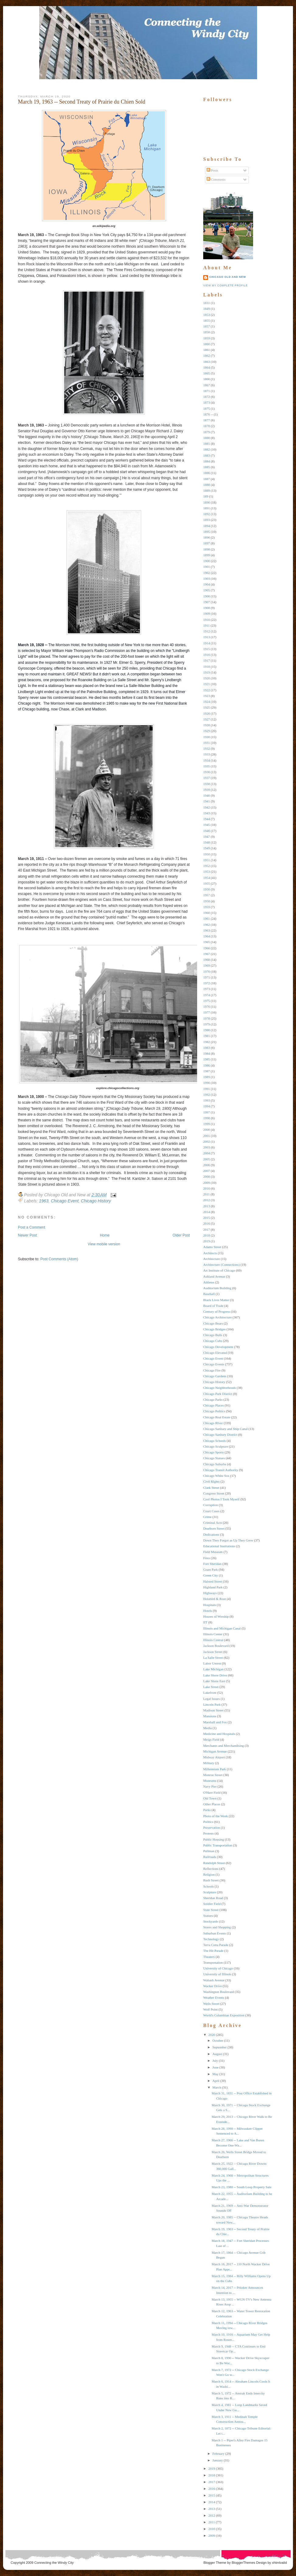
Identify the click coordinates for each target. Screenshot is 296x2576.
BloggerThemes (243, 2562)
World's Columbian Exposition (224, 2015)
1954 (206, 877)
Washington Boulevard (218, 1992)
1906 (206, 596)
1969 (206, 965)
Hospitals (209, 1605)
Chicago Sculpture (215, 1446)
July (215, 2060)
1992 (206, 1094)
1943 (206, 813)
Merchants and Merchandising (223, 1745)
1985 (206, 1059)
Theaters (209, 1957)
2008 (206, 1176)
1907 (206, 602)
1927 (206, 719)
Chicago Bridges (214, 1329)
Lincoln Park (212, 1704)
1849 (206, 308)
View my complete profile (225, 285)
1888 (206, 485)
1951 (206, 860)
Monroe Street (212, 1775)
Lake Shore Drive (215, 1675)
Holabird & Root (214, 1599)
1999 (206, 1124)
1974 (206, 995)
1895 (206, 531)
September (219, 2047)
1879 (206, 432)
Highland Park (213, 1587)
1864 (206, 367)
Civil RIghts (211, 1481)
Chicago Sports (213, 1452)
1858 (206, 332)
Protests (208, 1833)
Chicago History (96, 1200)
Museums (209, 1780)
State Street (210, 1910)
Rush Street (211, 1880)
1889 (206, 490)
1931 (206, 743)
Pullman (208, 1851)
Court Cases (211, 1511)
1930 (206, 737)
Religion (209, 1874)
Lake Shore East (214, 1681)
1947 (206, 836)
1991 (206, 1089)
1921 (206, 684)
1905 (206, 590)
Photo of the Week (215, 1816)
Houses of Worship (216, 1616)
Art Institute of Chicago (219, 1270)
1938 (206, 784)
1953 (206, 871)
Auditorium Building (217, 1288)
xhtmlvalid (279, 2562)
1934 (206, 760)
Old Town (210, 1798)
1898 (206, 549)
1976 (206, 1006)
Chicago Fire (212, 1370)
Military (208, 1763)
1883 (206, 455)
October (217, 2040)
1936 (206, 772)
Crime (207, 1517)
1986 (206, 1065)
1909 (206, 613)
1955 (206, 883)
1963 (43, 1200)
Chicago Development (218, 1347)
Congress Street (213, 1493)
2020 (211, 2034)
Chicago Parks (213, 1399)
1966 (206, 948)
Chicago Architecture (217, 1317)
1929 (206, 731)
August (217, 2054)
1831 (206, 303)
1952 (206, 866)
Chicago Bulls (212, 1335)
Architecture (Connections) (221, 1264)
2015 (206, 1217)
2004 (206, 1153)
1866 (206, 379)
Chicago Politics (214, 1411)
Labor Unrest (212, 1663)
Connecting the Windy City (54, 2562)
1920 (206, 678)
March (216, 2087)
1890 (206, 502)
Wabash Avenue (214, 1980)
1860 (206, 344)
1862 (206, 355)
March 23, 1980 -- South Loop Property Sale (241, 2187)
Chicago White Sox (216, 1475)
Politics (208, 1822)
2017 (206, 1229)
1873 (206, 402)
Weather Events (213, 1997)
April (215, 2080)
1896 (206, 537)
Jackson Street (212, 1652)
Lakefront (209, 1692)
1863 (206, 361)
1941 (206, 801)
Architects (210, 1253)
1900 (206, 561)
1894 (206, 526)
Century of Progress (216, 1311)
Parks (207, 1810)
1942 (206, 807)
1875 (206, 408)
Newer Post (27, 1235)
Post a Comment (31, 1227)
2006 (206, 1165)
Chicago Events (213, 1364)
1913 (206, 637)
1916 (206, 654)
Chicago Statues (214, 1458)
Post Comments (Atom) (59, 1259)
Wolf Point (210, 2009)
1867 (206, 385)
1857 (206, 326)
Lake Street (210, 1687)
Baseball (209, 1294)
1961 (206, 918)
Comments (216, 179)
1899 (206, 555)
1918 (206, 666)
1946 (206, 831)
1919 (206, 672)
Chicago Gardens (214, 1376)
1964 (206, 936)
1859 (206, 338)
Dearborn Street (214, 1528)
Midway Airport (214, 1757)
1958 (206, 901)
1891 (206, 508)
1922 (206, 690)
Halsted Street (212, 1581)
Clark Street (211, 1487)
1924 (206, 701)
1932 (206, 748)
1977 (206, 1012)
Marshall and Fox (215, 1722)
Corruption (210, 1505)
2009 (206, 1182)
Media (207, 1728)
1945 (206, 824)
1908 (206, 608)
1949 (206, 848)
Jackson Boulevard (215, 1645)
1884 (206, 461)
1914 (206, 643)
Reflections (210, 1868)
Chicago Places (213, 1405)
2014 (206, 1212)
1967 (206, 954)
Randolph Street (214, 1863)
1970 (206, 971)
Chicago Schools (214, 1440)
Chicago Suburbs (214, 1464)
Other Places (211, 1804)
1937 (206, 778)
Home (105, 1235)
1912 (206, 631)
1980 (206, 1030)
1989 (206, 1077)
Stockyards (210, 1921)
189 (205, 496)
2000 (206, 1129)
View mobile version (104, 1244)
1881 (206, 443)
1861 (206, 350)
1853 (206, 315)
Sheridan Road (213, 1898)
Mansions (209, 1716)
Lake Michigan (213, 1669)
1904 (206, 584)
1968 (206, 959)
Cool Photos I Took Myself (221, 1499)
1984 (206, 1053)
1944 (206, 819)
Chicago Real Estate (216, 1417)
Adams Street (212, 1247)
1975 (206, 1001)
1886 (206, 473)
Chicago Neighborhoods (219, 1387)
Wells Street (211, 2003)
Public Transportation (217, 1845)
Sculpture (209, 1892)
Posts (212, 170)
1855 (206, 320)
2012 (206, 1200)
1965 (206, 942)
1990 (206, 1083)
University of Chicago (218, 1968)
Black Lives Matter (216, 1300)
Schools (208, 1886)
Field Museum (213, 1552)
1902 (206, 573)
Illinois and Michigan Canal (222, 1628)
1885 (206, 467)
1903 (206, 578)
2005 (206, 1159)
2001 (206, 1136)
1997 (206, 1112)
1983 (206, 1047)
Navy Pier (210, 1786)
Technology (211, 1939)
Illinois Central (213, 1640)
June (215, 2067)
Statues (208, 1915)
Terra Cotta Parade (215, 1945)
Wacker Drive (212, 1986)
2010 (206, 1188)
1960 (206, 913)
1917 (206, 660)
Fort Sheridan (212, 1564)
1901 (206, 566)
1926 (206, 713)
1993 (206, 1100)
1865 (206, 373)
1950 (206, 854)
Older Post (181, 1235)
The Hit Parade (213, 1950)
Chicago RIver (213, 1423)
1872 (206, 396)
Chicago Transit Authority (220, 1470)
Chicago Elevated (215, 1352)
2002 (206, 1141)
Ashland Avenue (214, 1276)
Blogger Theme (215, 2562)
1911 (206, 625)
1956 (206, 889)
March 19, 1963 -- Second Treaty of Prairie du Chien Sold (81, 102)
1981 (206, 1036)
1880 (206, 438)
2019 (206, 1241)
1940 (206, 795)
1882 (206, 449)
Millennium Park (214, 1769)
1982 (206, 1042)
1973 (206, 989)
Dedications (211, 1534)
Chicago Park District (217, 1394)
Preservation (211, 1827)
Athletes (208, 1282)
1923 (206, 696)
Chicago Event (64, 1200)
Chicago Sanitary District (220, 1434)
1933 (206, 754)
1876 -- (208, 414)
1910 (206, 619)
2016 (206, 1223)
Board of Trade (213, 1305)
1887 (206, 479)
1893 (206, 520)
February (218, 2453)
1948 (206, 842)
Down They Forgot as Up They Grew (228, 1540)
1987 (206, 1071)
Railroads (209, 1857)
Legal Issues (211, 1698)
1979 (206, 1024)
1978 (206, 1018)
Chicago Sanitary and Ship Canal (225, 1429)
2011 (206, 1194)
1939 (206, 789)
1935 (206, 766)
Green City (210, 1575)
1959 (206, 907)
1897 (206, 543)
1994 (206, 1106)
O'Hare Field (212, 1792)
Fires (206, 1558)
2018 (206, 1235)
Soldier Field (212, 1903)
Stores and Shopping (217, 1927)
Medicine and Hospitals (219, 1734)
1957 (206, 895)
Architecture (211, 1259)
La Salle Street (213, 1657)
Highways (210, 1593)
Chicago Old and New (227, 276)
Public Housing (213, 1839)
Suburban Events (214, 1933)
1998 (206, 1118)
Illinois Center (212, 1634)
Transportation (213, 1962)
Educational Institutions (219, 1546)
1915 (206, 649)
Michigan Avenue (215, 1751)
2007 (206, 1171)
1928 (206, 725)
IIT (205, 1622)
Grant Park (210, 1569)
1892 (206, 514)
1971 (206, 977)
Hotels (207, 1610)
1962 (206, 924)
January (217, 2460)
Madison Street (213, 1710)
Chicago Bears (213, 1323)
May (215, 2074)
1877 (206, 420)
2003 (206, 1147)
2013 (206, 1206)
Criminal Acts (212, 1522)
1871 (206, 391)
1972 (206, 983)
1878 (206, 426)
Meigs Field (211, 1739)
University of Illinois (217, 1974)
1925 (206, 707)
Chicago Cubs (212, 1341)
